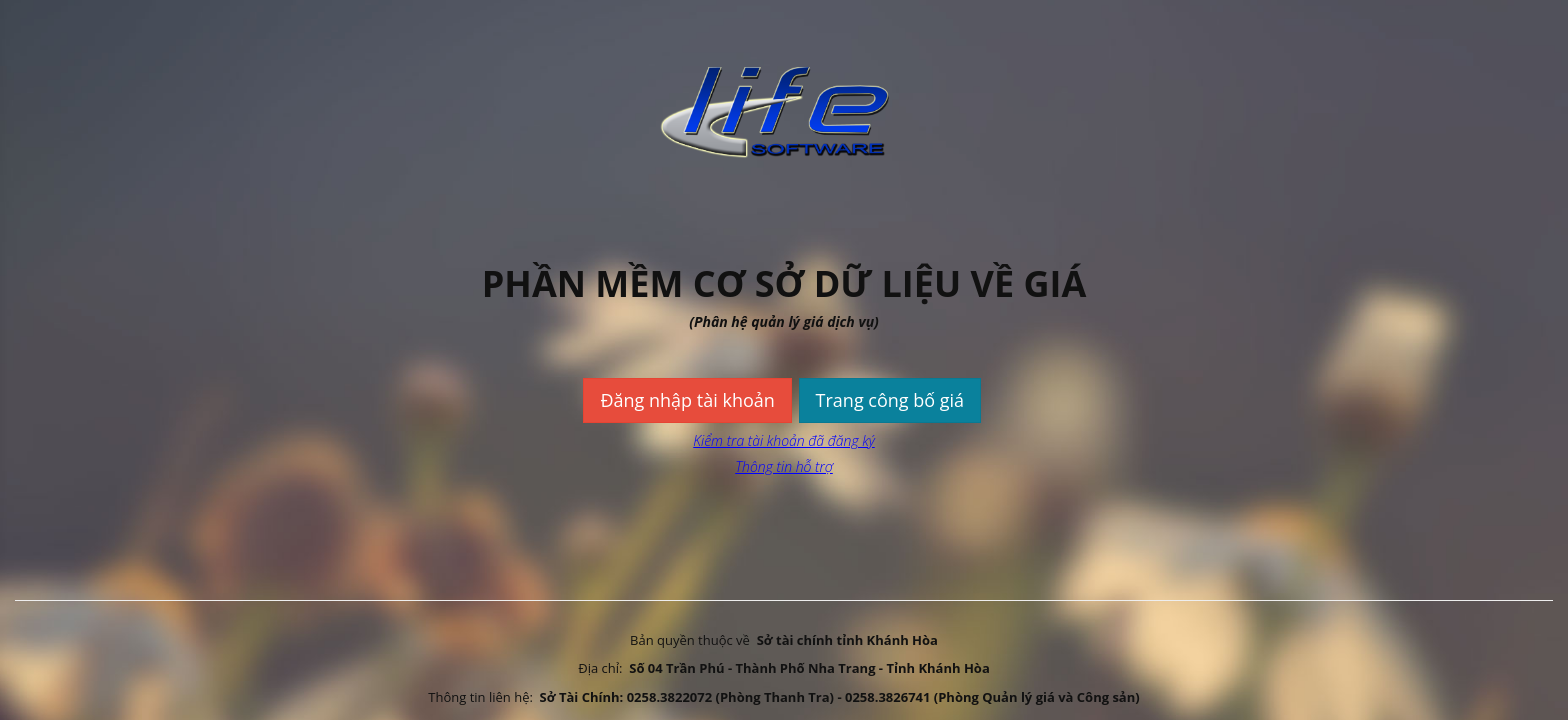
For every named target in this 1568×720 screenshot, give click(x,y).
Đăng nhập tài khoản (687, 400)
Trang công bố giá (890, 400)
